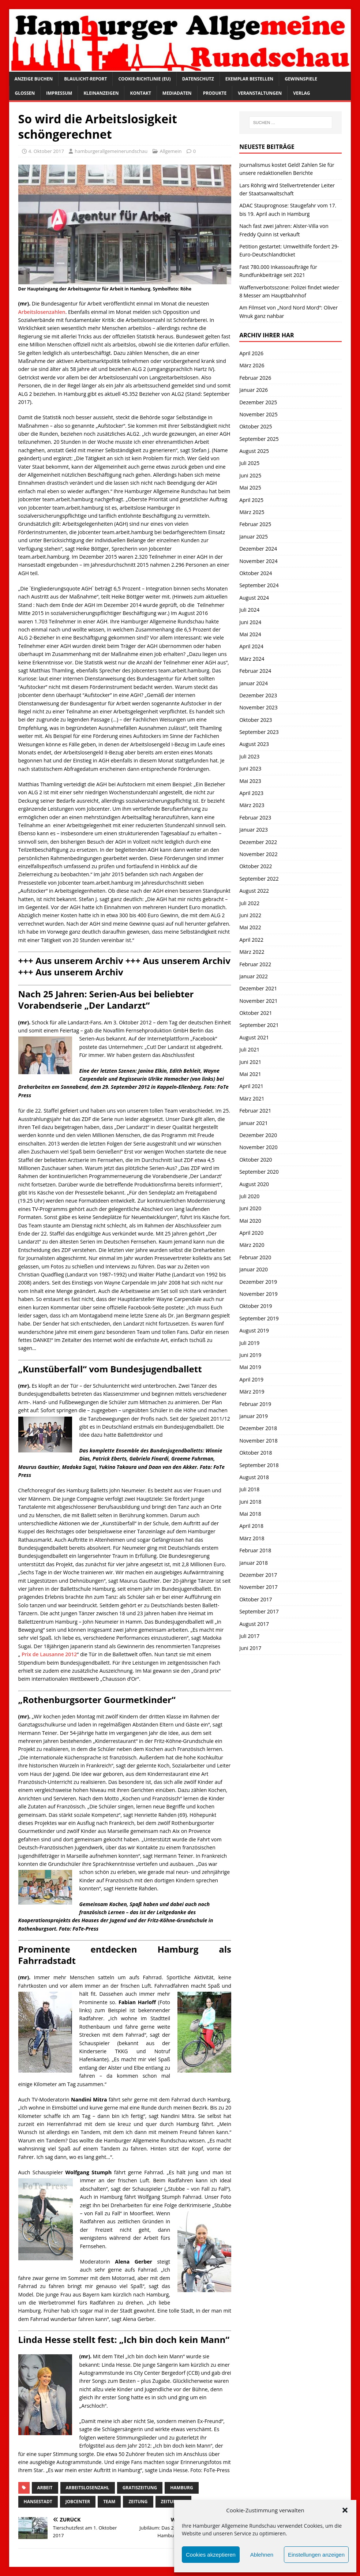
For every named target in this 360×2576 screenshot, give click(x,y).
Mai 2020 (250, 1220)
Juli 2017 (249, 1635)
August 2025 (254, 450)
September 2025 (259, 438)
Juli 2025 (249, 463)
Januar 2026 (253, 389)
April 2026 (251, 353)
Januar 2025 (253, 536)
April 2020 (251, 1232)
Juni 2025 (250, 475)
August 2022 (254, 890)
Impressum (59, 93)
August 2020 (254, 1184)
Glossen (25, 93)
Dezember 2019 (258, 1281)
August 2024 (254, 597)
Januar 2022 (253, 976)
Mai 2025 (250, 487)
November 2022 (258, 854)
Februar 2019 (255, 1404)
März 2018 (251, 1538)
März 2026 (251, 365)
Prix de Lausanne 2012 (48, 1654)
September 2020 (259, 1171)
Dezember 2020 (258, 1135)
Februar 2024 (255, 670)
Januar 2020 (253, 1269)
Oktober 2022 (255, 866)
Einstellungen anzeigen (316, 2554)
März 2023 (251, 805)
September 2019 (259, 1318)
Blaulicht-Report (85, 79)
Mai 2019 (250, 1367)
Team (109, 2501)
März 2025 (251, 512)
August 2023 (254, 743)
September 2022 (259, 878)
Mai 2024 (250, 634)
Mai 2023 (250, 780)
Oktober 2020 (255, 1159)
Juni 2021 (250, 1061)
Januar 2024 (253, 683)
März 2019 (251, 1391)
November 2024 (258, 561)
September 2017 (259, 1611)
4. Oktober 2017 (46, 151)
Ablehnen (261, 2554)
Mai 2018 (250, 1513)
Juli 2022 (249, 903)
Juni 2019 (250, 1354)
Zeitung (137, 2501)
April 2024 (251, 646)
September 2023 (259, 731)
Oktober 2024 (255, 573)
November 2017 (258, 1586)
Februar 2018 (255, 1550)
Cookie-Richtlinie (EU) (144, 79)
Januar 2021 (253, 1123)
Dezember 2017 (258, 1574)
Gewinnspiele (301, 79)
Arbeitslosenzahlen (41, 311)
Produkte (215, 93)
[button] (345, 2510)
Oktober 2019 (255, 1305)
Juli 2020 (249, 1196)
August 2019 (254, 1330)
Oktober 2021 (255, 1012)
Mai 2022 (250, 927)
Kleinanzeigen (101, 93)
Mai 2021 (250, 1073)
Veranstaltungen (260, 93)
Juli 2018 (249, 1489)
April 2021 (251, 1086)
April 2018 (251, 1525)
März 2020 (251, 1244)
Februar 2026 (255, 377)
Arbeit (45, 2488)
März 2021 (251, 1098)
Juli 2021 (249, 1049)
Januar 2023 (253, 829)
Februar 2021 (255, 1110)
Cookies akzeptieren (211, 2554)
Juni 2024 (250, 622)
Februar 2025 (255, 524)
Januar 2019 (253, 1416)
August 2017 (254, 1623)
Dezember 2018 (258, 1428)
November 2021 (258, 1000)
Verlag (301, 93)
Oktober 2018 (255, 1452)
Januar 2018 (253, 1562)
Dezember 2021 (258, 988)
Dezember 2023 (258, 695)
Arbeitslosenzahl (87, 2488)
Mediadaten (177, 93)
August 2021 (254, 1037)
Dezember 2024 (258, 548)
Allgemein (171, 151)
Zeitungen (173, 2501)
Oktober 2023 (255, 719)
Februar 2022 (255, 964)
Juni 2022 (250, 915)
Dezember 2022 (258, 842)
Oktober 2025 (255, 426)
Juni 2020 (250, 1208)
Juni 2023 (250, 768)
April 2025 (251, 499)
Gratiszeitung (140, 2488)
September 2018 (259, 1465)
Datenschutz (198, 79)
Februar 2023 (255, 817)
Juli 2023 (249, 756)
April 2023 (251, 793)
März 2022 (251, 951)
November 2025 (258, 414)
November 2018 (258, 1440)
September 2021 (259, 1024)
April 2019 (251, 1379)
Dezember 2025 (258, 402)
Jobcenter (77, 2501)
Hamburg (181, 2488)
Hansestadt (38, 2501)
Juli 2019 (249, 1342)
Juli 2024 (249, 609)
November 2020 (258, 1147)
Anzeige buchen (34, 79)
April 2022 (251, 939)
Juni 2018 (250, 1501)
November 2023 (258, 707)
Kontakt (140, 93)
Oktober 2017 (255, 1599)
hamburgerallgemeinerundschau (111, 151)
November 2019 (258, 1293)
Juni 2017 (250, 1648)
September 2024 (259, 585)
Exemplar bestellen (249, 79)
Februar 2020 (255, 1257)
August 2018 (254, 1477)
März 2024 (251, 658)
